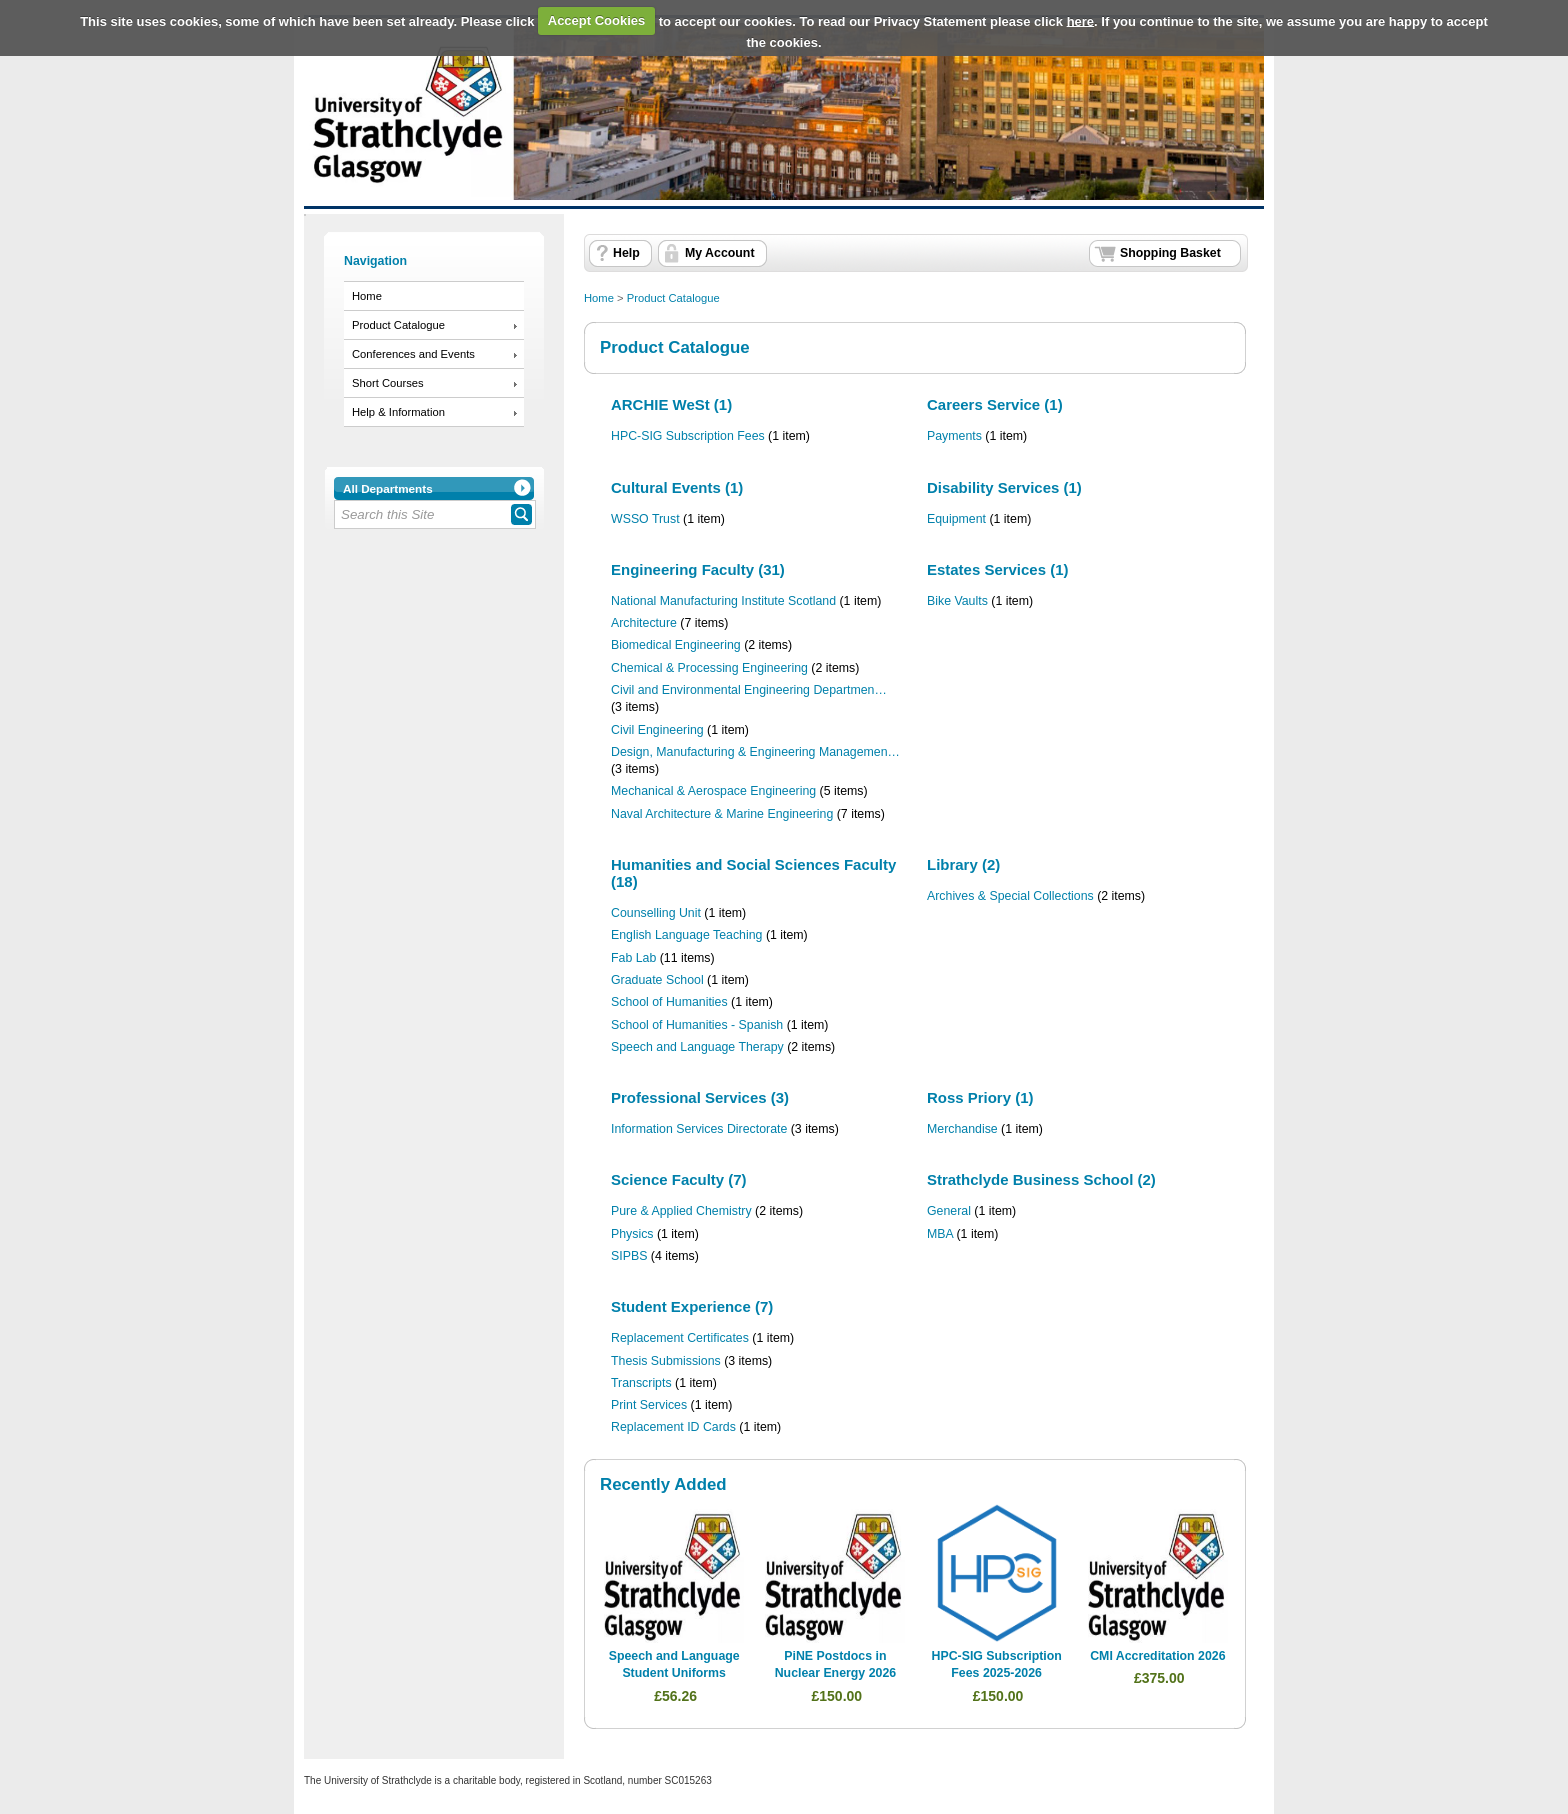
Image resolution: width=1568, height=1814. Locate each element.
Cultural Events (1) (677, 487)
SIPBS (629, 1256)
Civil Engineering (657, 730)
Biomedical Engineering (676, 645)
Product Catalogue (398, 325)
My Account (720, 253)
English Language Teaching (686, 935)
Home (367, 296)
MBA (940, 1234)
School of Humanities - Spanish (697, 1025)
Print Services (649, 1405)
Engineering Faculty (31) (698, 569)
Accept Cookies (597, 20)
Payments (954, 436)
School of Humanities (669, 1002)
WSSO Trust (645, 519)
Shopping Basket (1170, 253)
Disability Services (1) (1004, 487)
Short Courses (388, 383)
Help (626, 253)
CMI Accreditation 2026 (1157, 1656)
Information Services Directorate (699, 1129)
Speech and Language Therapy (697, 1047)
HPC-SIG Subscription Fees (688, 436)
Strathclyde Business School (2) (1041, 1179)
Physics (632, 1234)
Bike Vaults (957, 601)
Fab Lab (633, 958)
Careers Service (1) (995, 404)
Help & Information (398, 412)
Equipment (956, 519)
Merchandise (962, 1129)
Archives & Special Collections (1010, 896)
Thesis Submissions (666, 1361)
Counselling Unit (656, 913)
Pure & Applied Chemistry (681, 1211)
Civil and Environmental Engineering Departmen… (749, 690)
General (949, 1211)
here (1080, 20)
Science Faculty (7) (679, 1179)
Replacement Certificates (680, 1338)
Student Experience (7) (692, 1306)
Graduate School (657, 980)
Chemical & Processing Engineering (709, 668)
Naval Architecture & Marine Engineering (722, 814)
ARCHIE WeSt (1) (671, 404)
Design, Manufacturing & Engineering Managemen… (755, 752)
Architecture (644, 623)
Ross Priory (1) (980, 1097)
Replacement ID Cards (673, 1427)
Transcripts (641, 1383)
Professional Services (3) (700, 1097)
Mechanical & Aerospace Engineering (713, 791)
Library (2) (963, 864)
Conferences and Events (413, 354)
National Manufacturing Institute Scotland (723, 601)
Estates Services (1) (997, 569)
